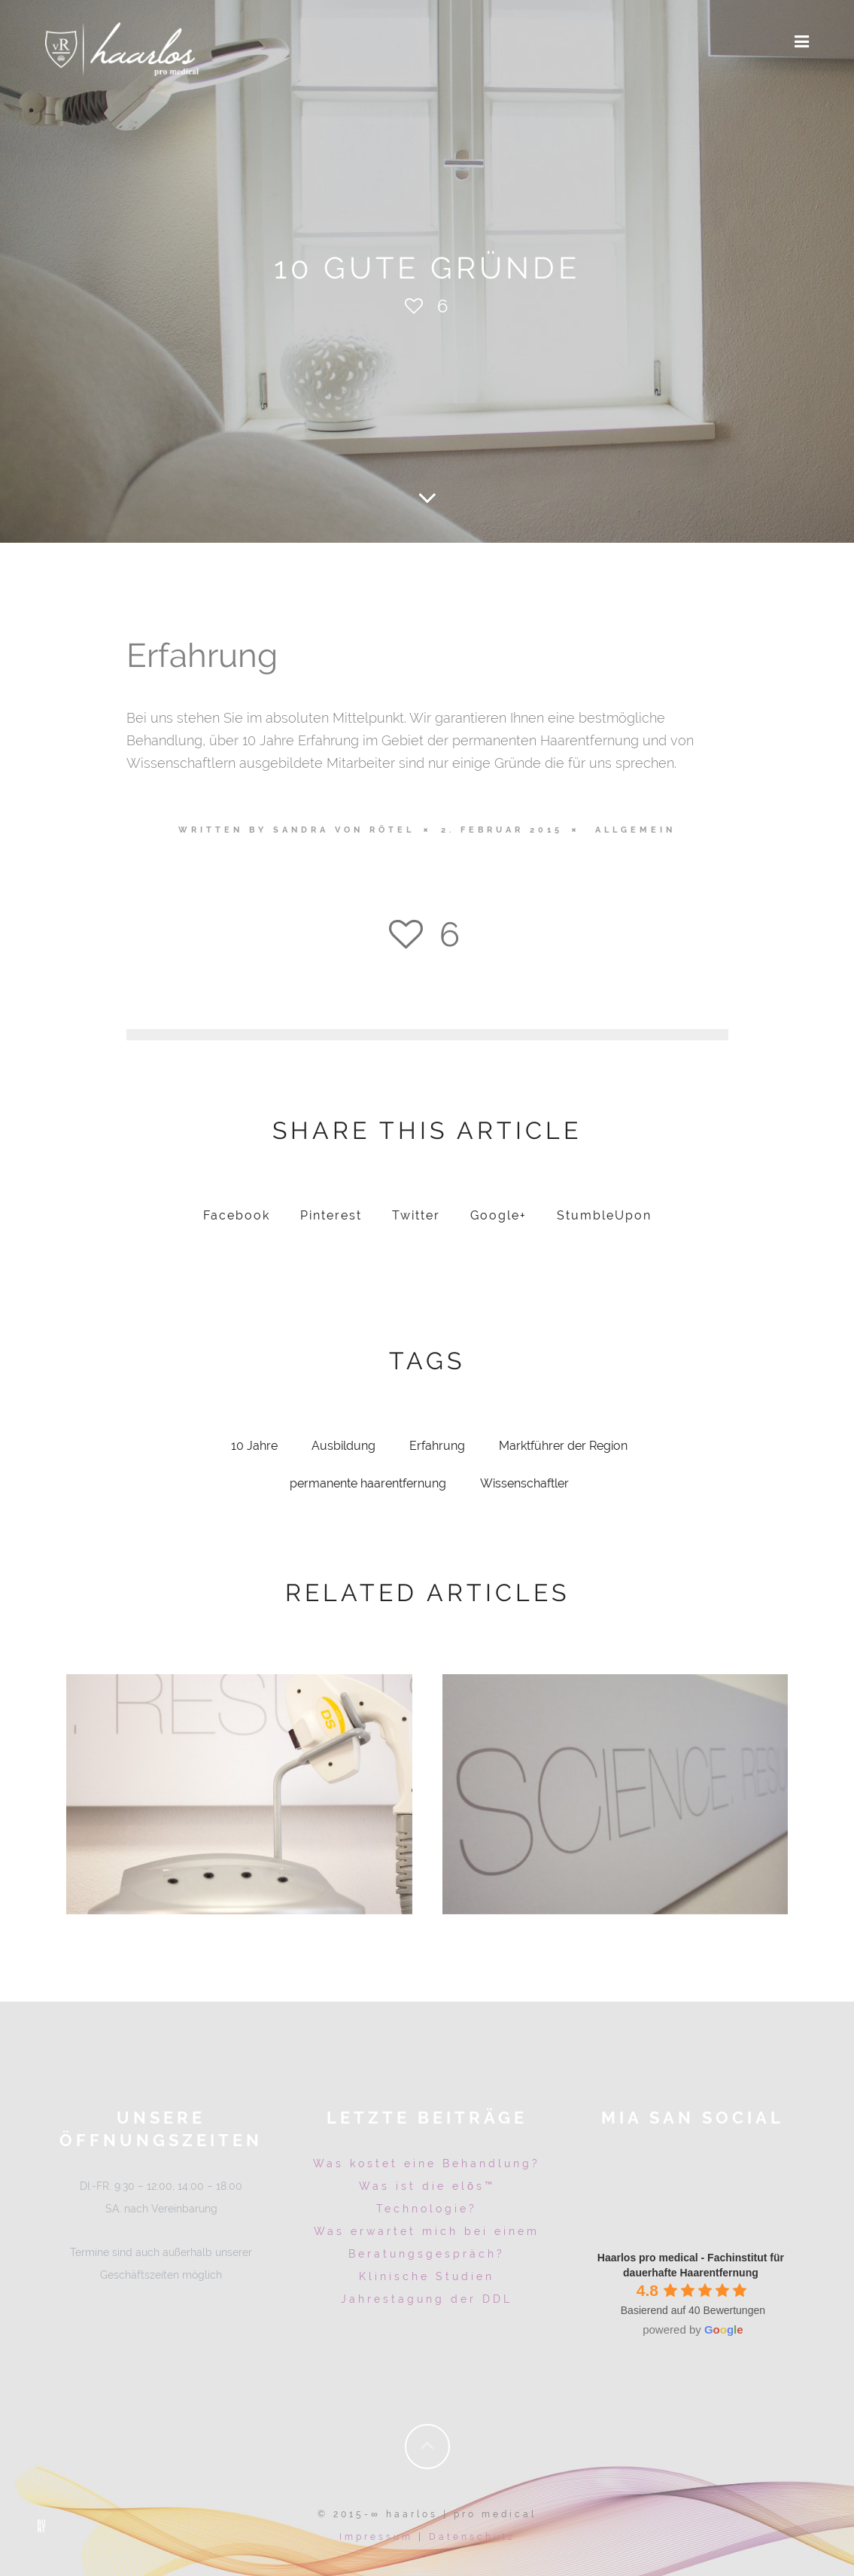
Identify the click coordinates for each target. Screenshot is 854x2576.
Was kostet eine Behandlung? (426, 2166)
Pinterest (331, 1217)
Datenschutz (472, 2534)
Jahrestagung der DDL (426, 2301)
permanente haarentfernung (368, 1485)
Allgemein (635, 829)
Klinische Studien (426, 2279)
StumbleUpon (604, 1217)
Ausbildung (343, 1448)
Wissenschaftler (524, 1485)
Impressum (376, 2534)
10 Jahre (254, 1448)
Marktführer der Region (563, 1448)
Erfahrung (437, 1448)
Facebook (236, 1217)
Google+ (498, 1217)
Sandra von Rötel (344, 829)
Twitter (416, 1217)
